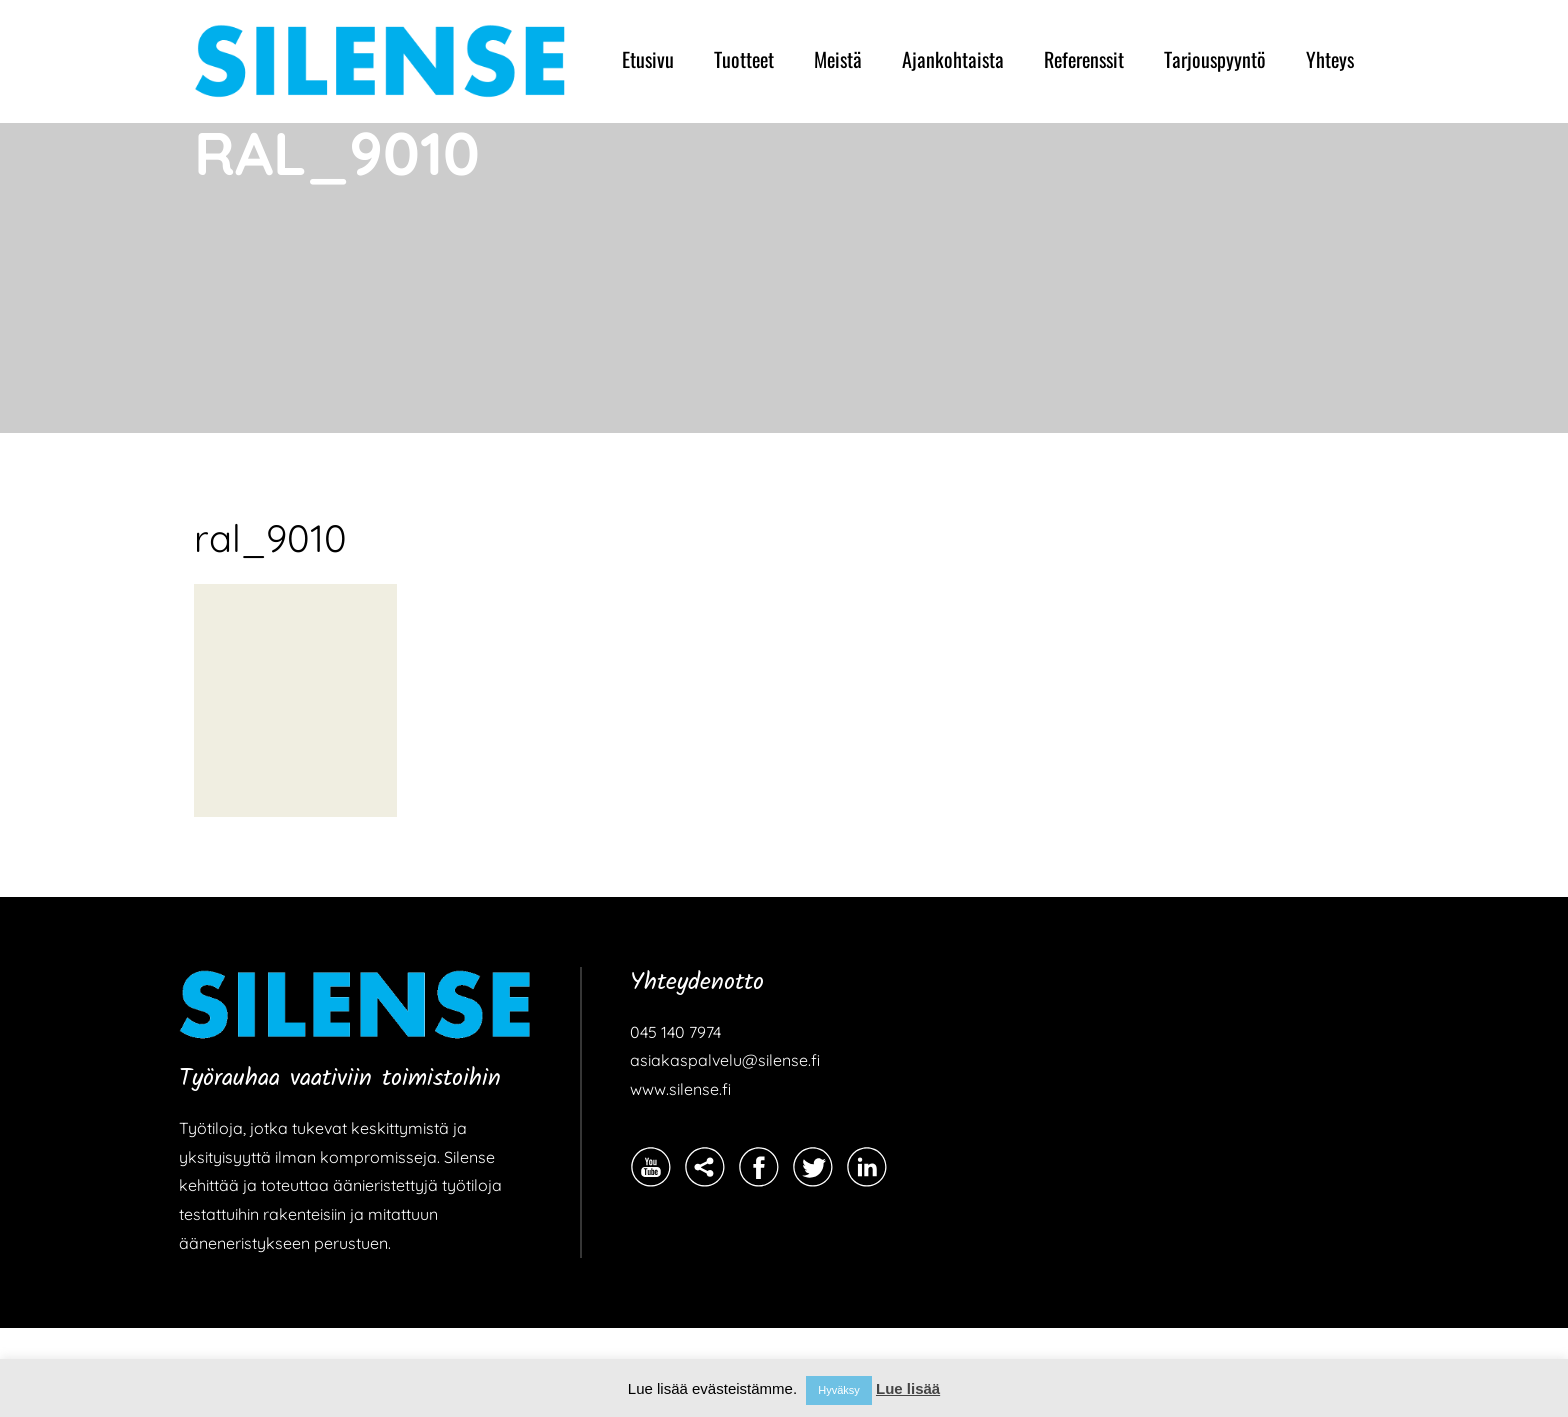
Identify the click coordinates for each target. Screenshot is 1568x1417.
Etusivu (648, 59)
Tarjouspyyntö (1215, 59)
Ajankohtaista (953, 59)
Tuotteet (744, 59)
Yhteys (1330, 59)
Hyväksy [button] (839, 1390)
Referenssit (1084, 59)
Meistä (838, 59)
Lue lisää (908, 1388)
